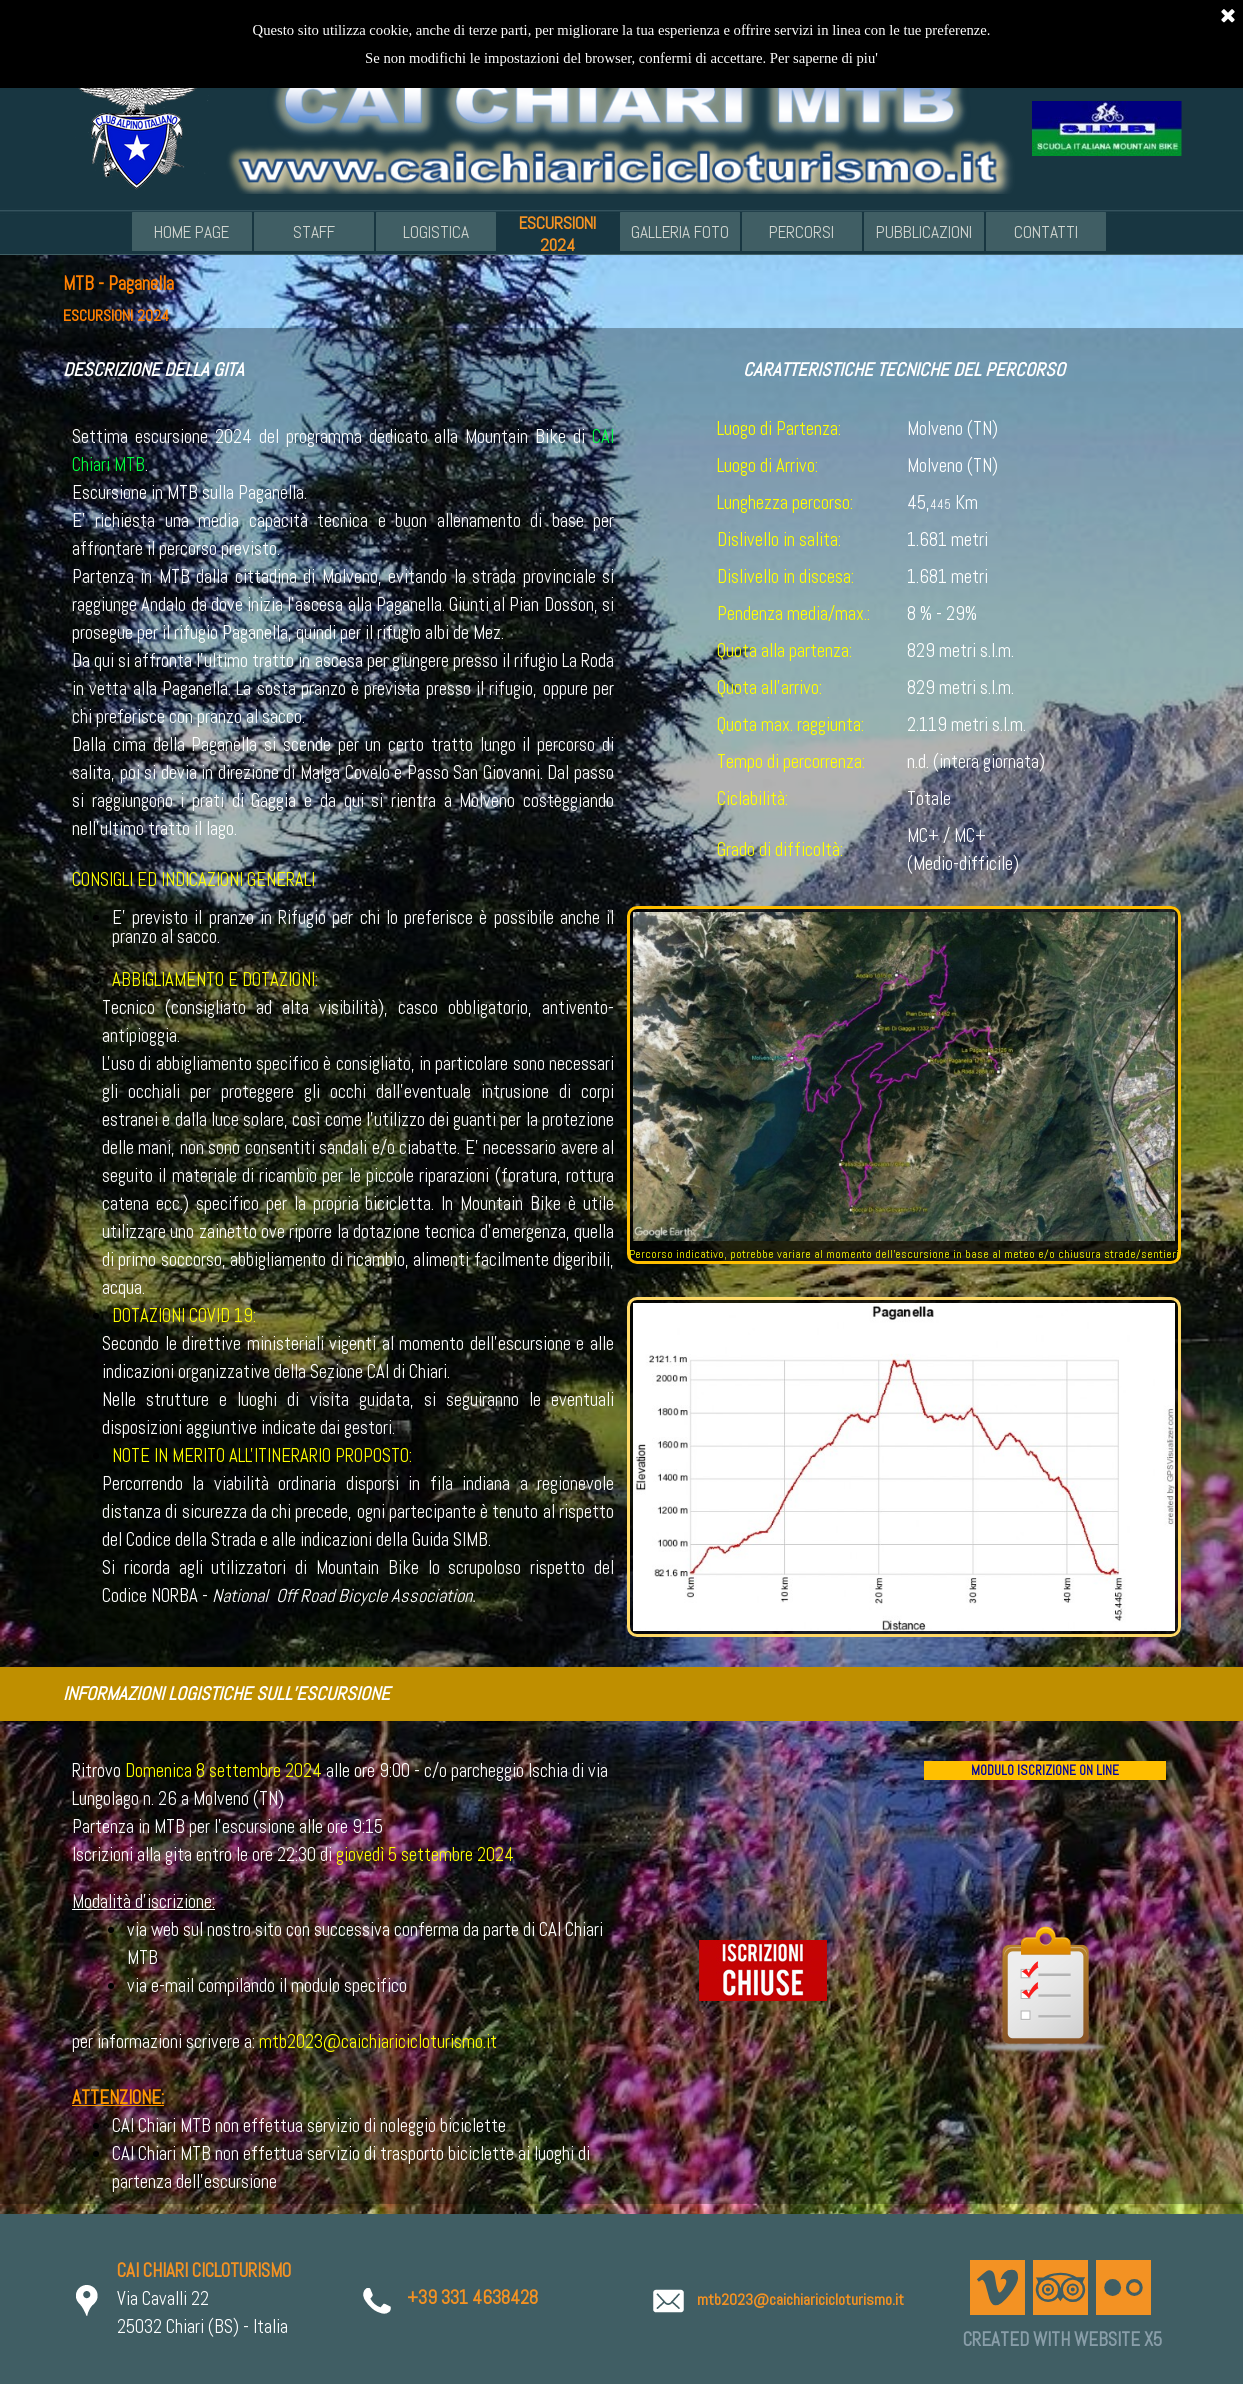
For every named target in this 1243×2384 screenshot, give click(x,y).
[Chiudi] (1228, 16)
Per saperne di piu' (824, 57)
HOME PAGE (191, 232)
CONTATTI (1046, 232)
